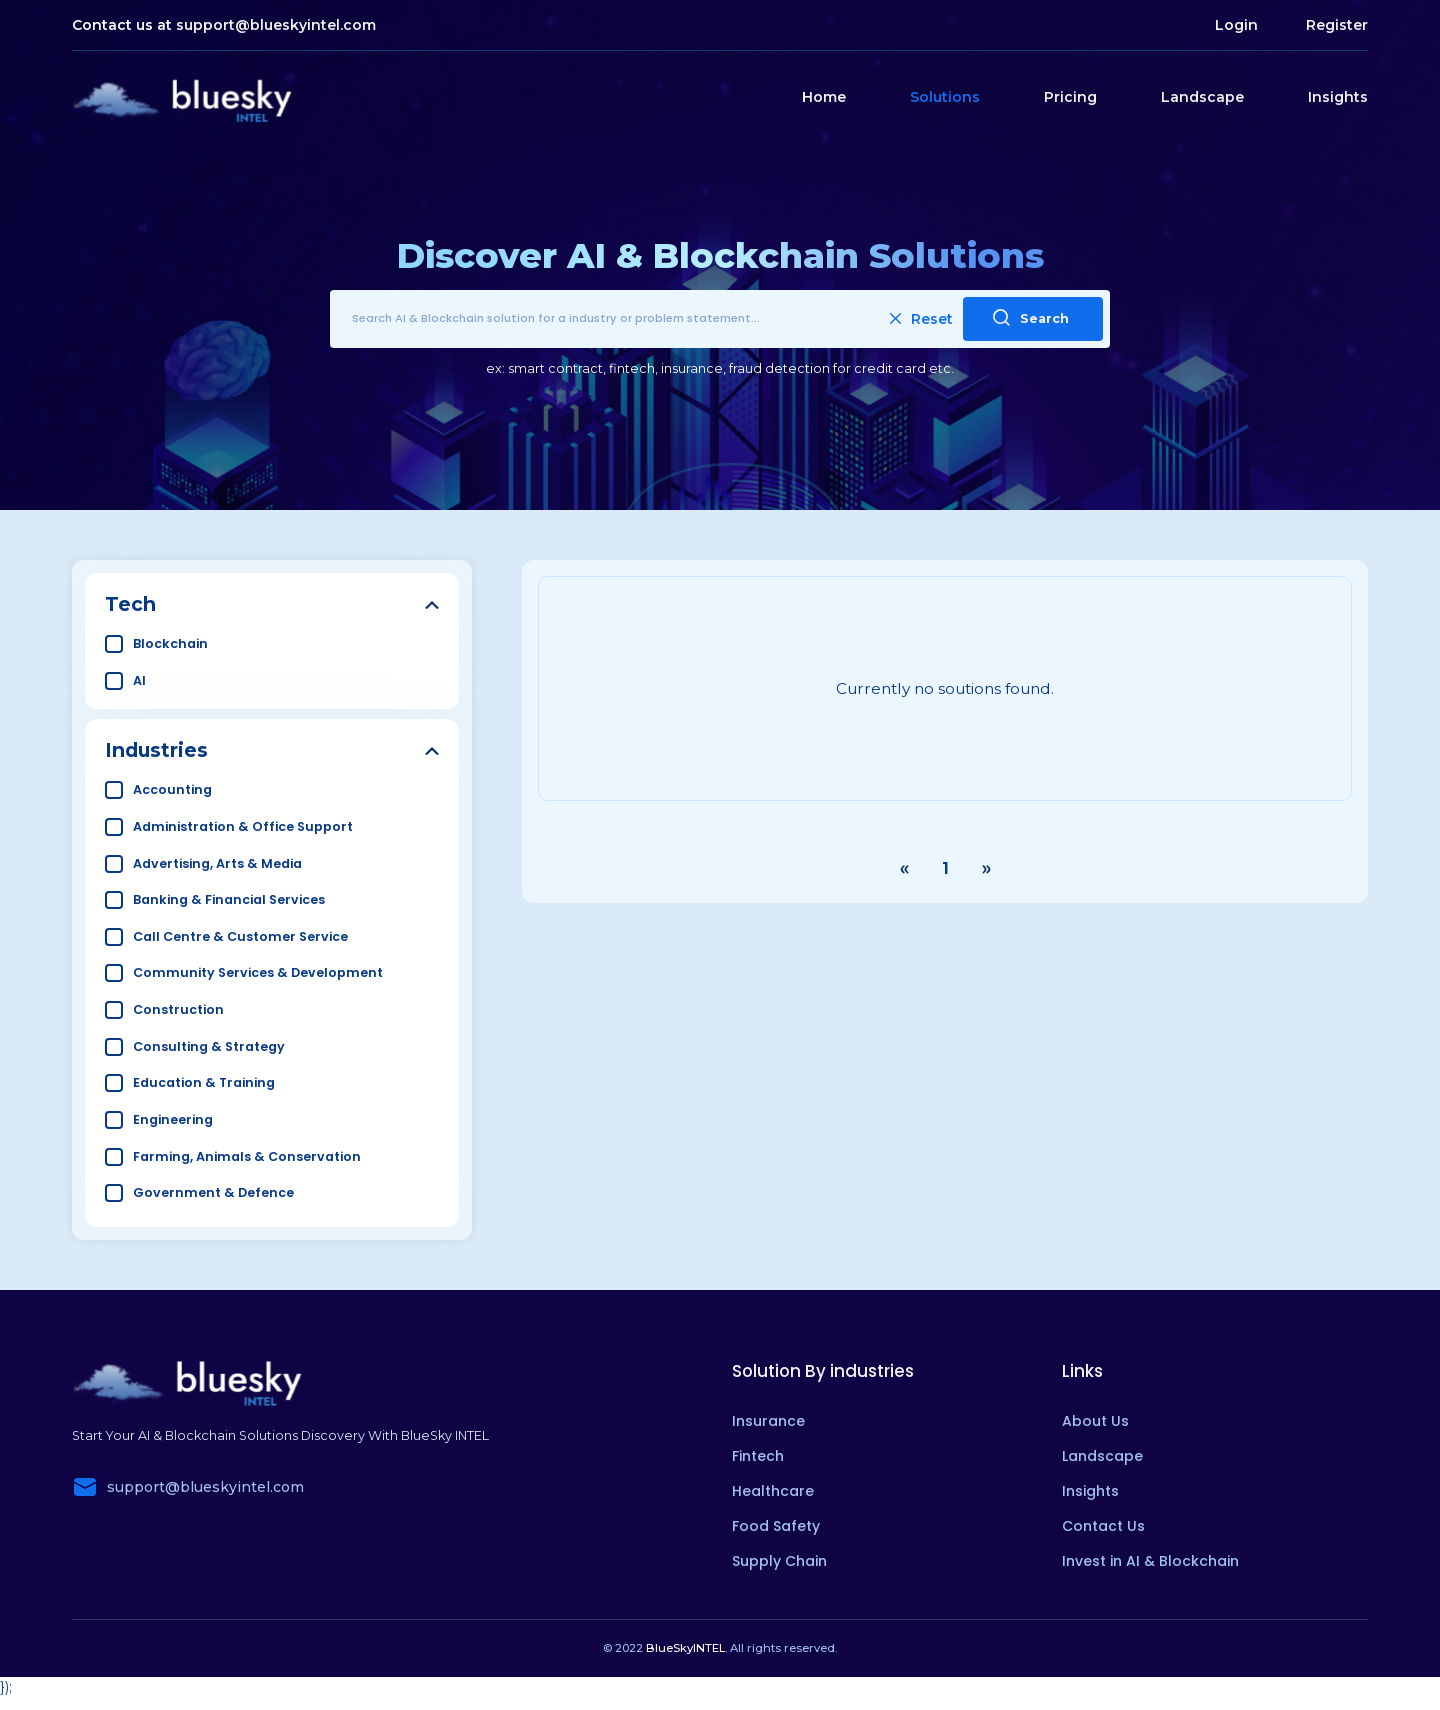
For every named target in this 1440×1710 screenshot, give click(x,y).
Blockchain (170, 643)
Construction (178, 1009)
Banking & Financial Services (229, 899)
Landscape (1202, 97)
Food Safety (776, 1526)
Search (1031, 317)
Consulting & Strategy (209, 1046)
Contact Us (1103, 1526)
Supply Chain (779, 1561)
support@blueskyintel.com (276, 25)
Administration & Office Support (243, 826)
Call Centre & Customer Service (240, 936)
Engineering (173, 1119)
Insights (1338, 97)
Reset (921, 319)
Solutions (945, 97)
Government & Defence (213, 1192)
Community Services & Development (258, 972)
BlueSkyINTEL (685, 1648)
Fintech (758, 1456)
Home (824, 97)
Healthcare (773, 1491)
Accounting (172, 789)
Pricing (1070, 97)
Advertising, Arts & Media (217, 863)
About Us (1095, 1421)
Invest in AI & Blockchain (1150, 1561)
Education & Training (204, 1082)
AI (139, 680)
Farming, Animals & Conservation (247, 1156)
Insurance (768, 1421)
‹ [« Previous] (904, 869)
